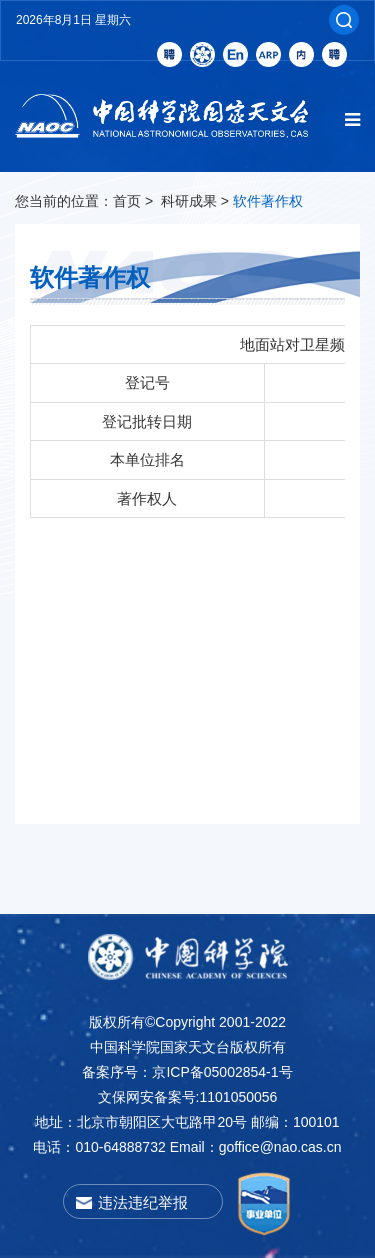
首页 (127, 201)
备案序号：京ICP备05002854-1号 (187, 1072)
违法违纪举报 (143, 1202)
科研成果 (189, 201)
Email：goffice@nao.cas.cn (256, 1147)
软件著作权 (268, 201)
